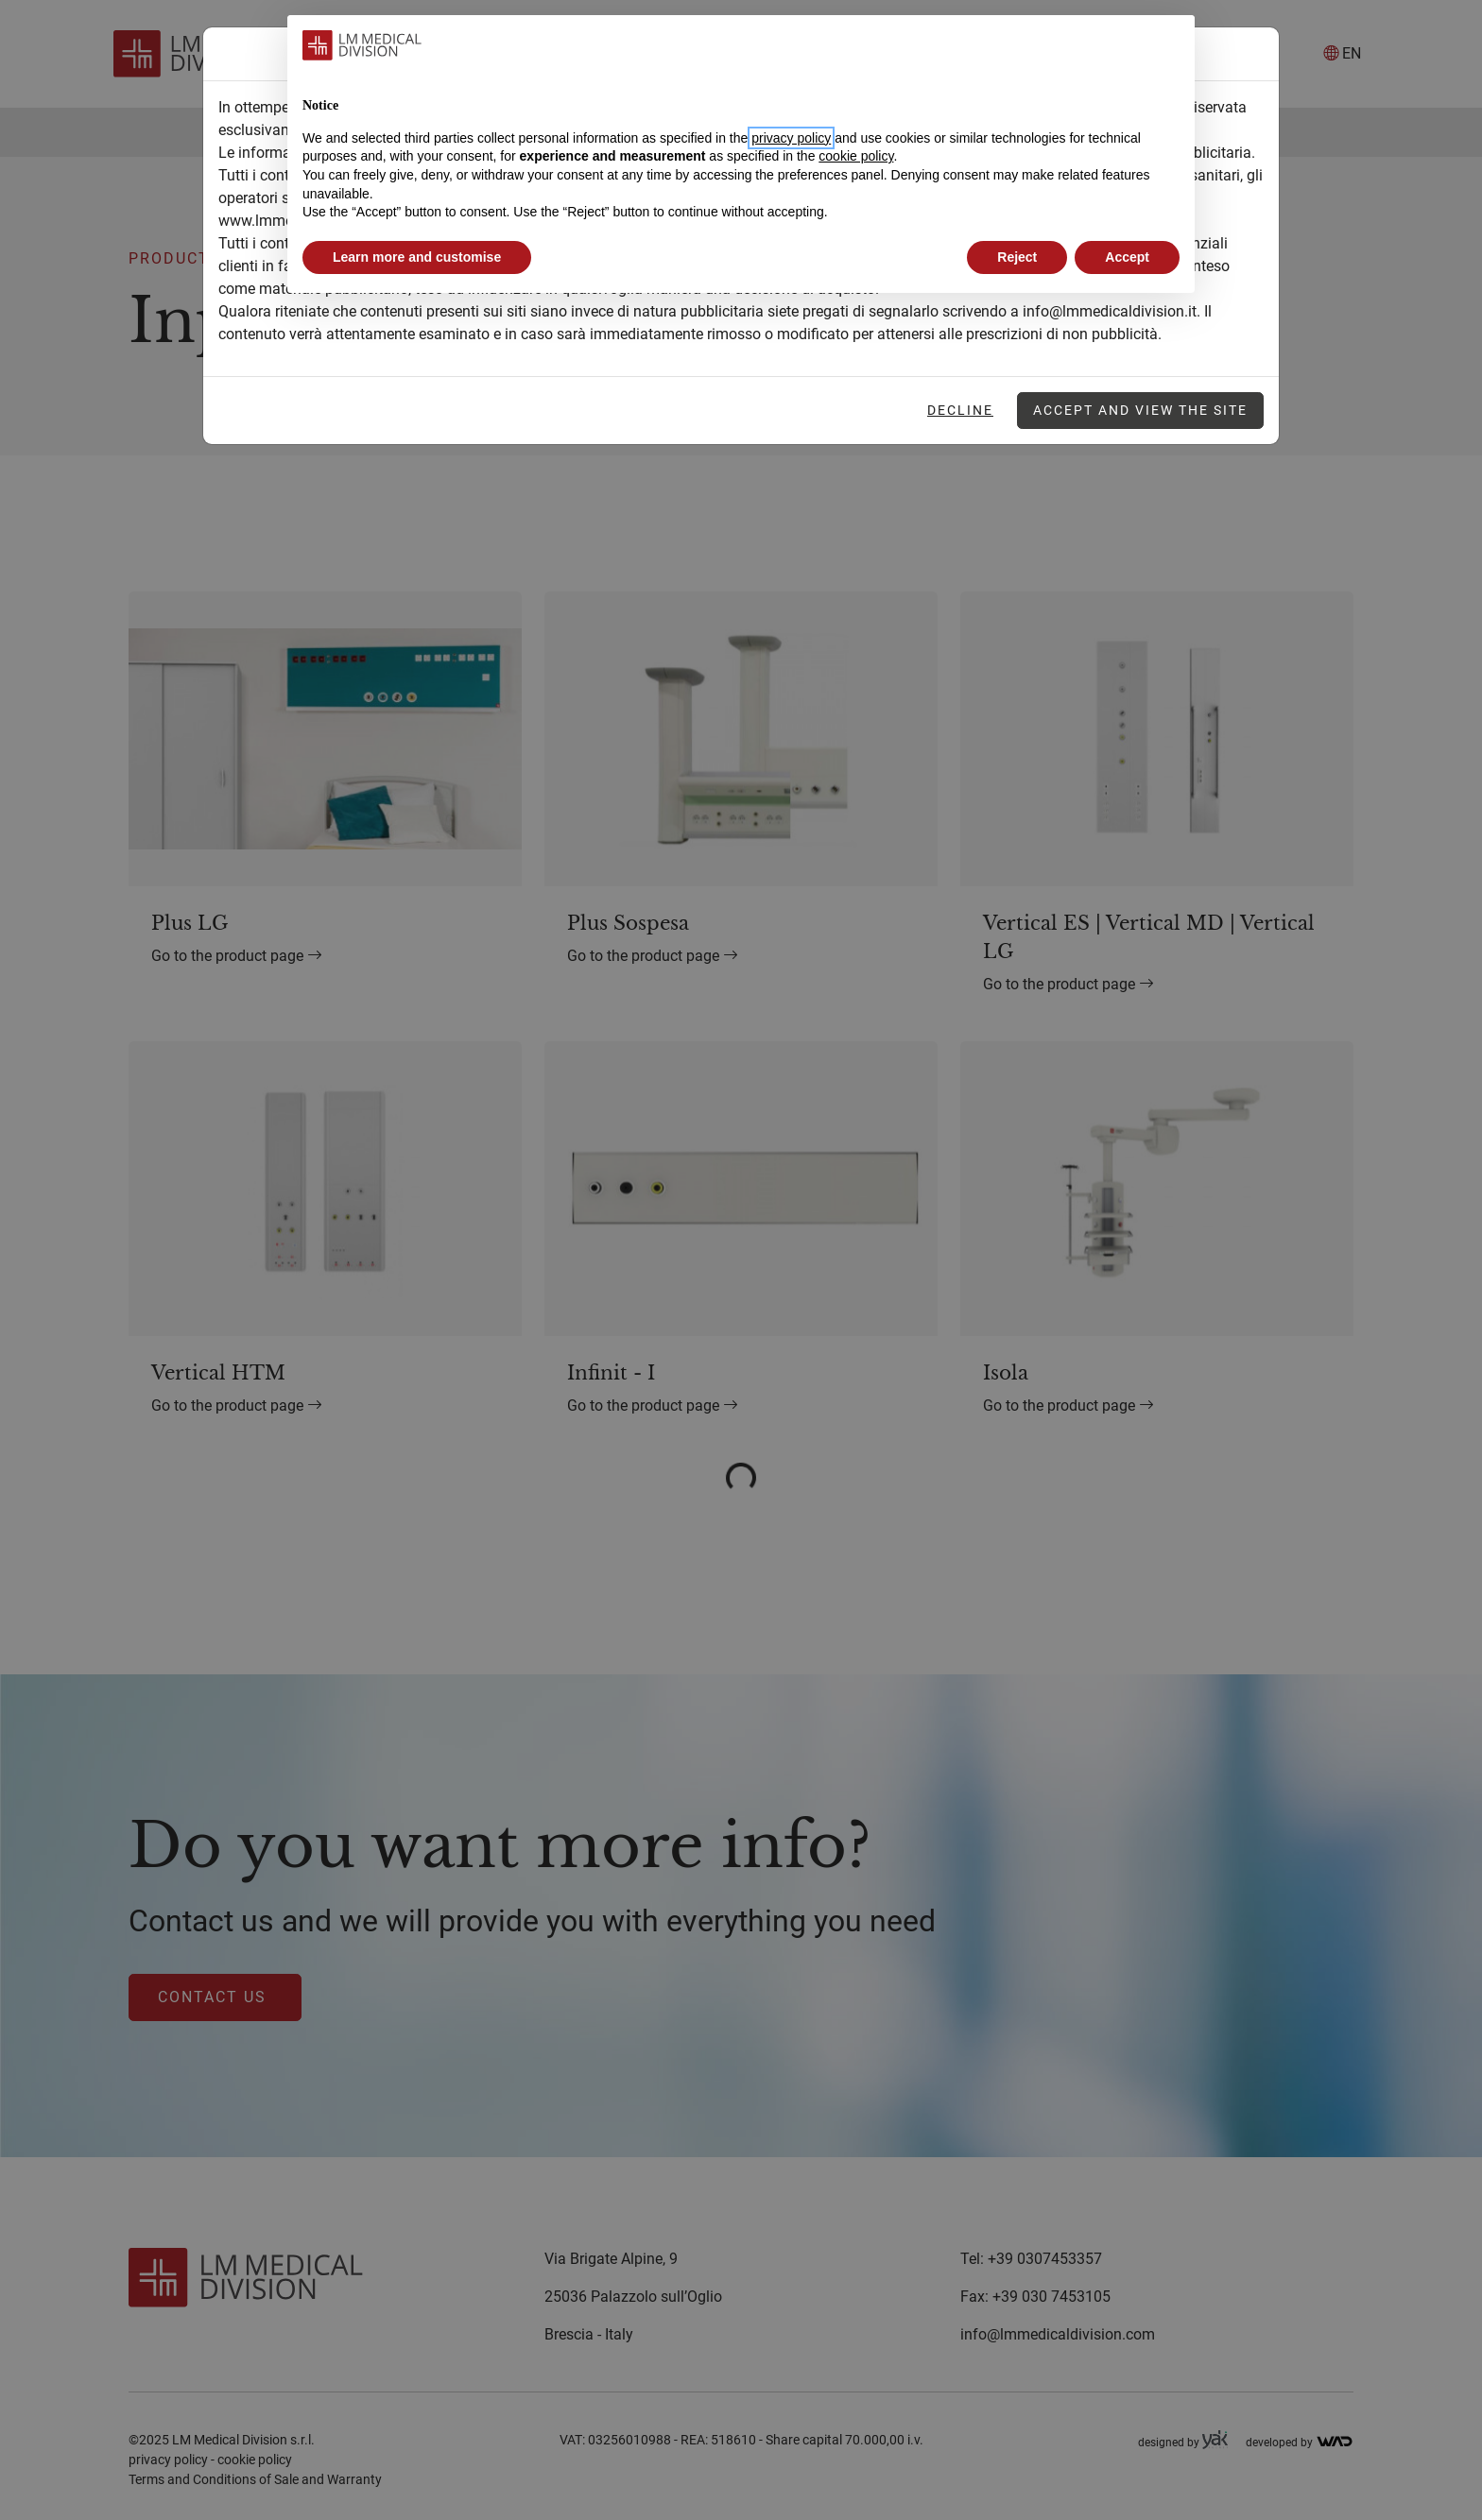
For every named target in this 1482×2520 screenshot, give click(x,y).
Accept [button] (1127, 257)
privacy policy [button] (791, 138)
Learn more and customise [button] (417, 257)
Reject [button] (1017, 257)
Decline (960, 410)
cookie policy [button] (856, 155)
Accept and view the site (1140, 410)
